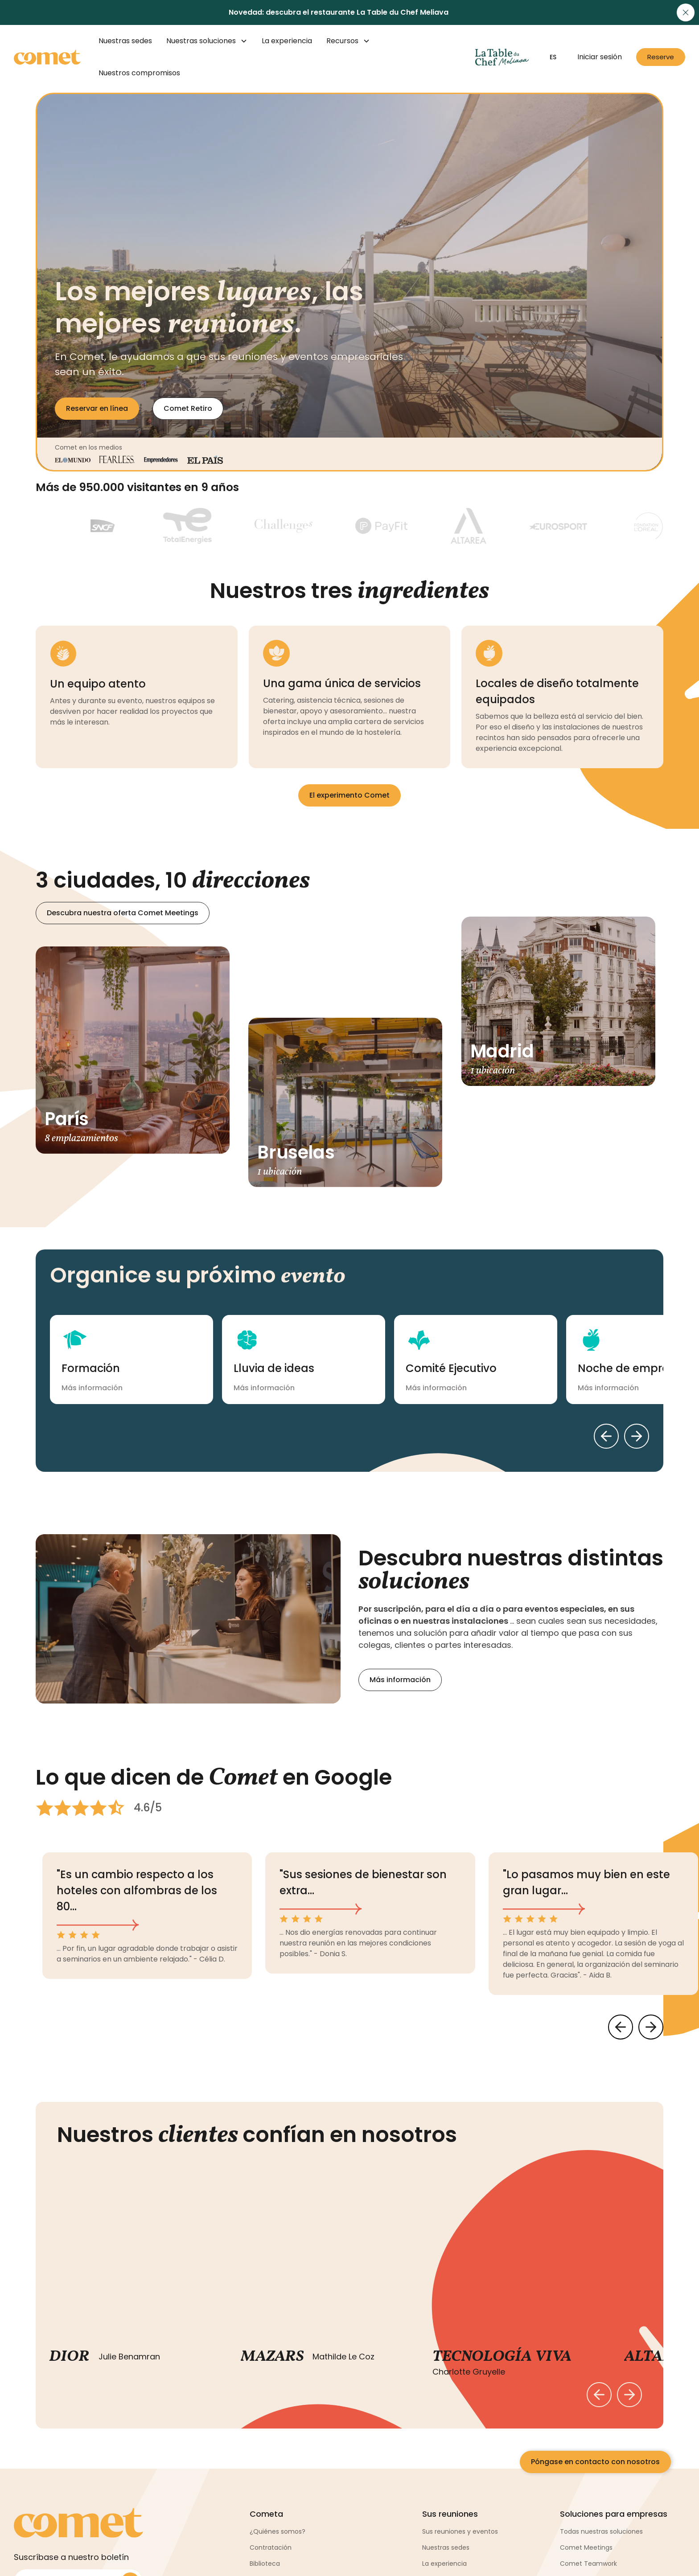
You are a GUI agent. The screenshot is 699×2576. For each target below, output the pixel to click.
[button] (207, 41)
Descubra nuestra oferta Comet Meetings (122, 913)
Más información (400, 1680)
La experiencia (287, 41)
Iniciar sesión (599, 57)
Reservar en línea (97, 408)
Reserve (660, 56)
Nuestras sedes (125, 41)
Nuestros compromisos (139, 73)
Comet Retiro (188, 408)
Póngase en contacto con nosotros (595, 2462)
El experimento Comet (349, 795)
